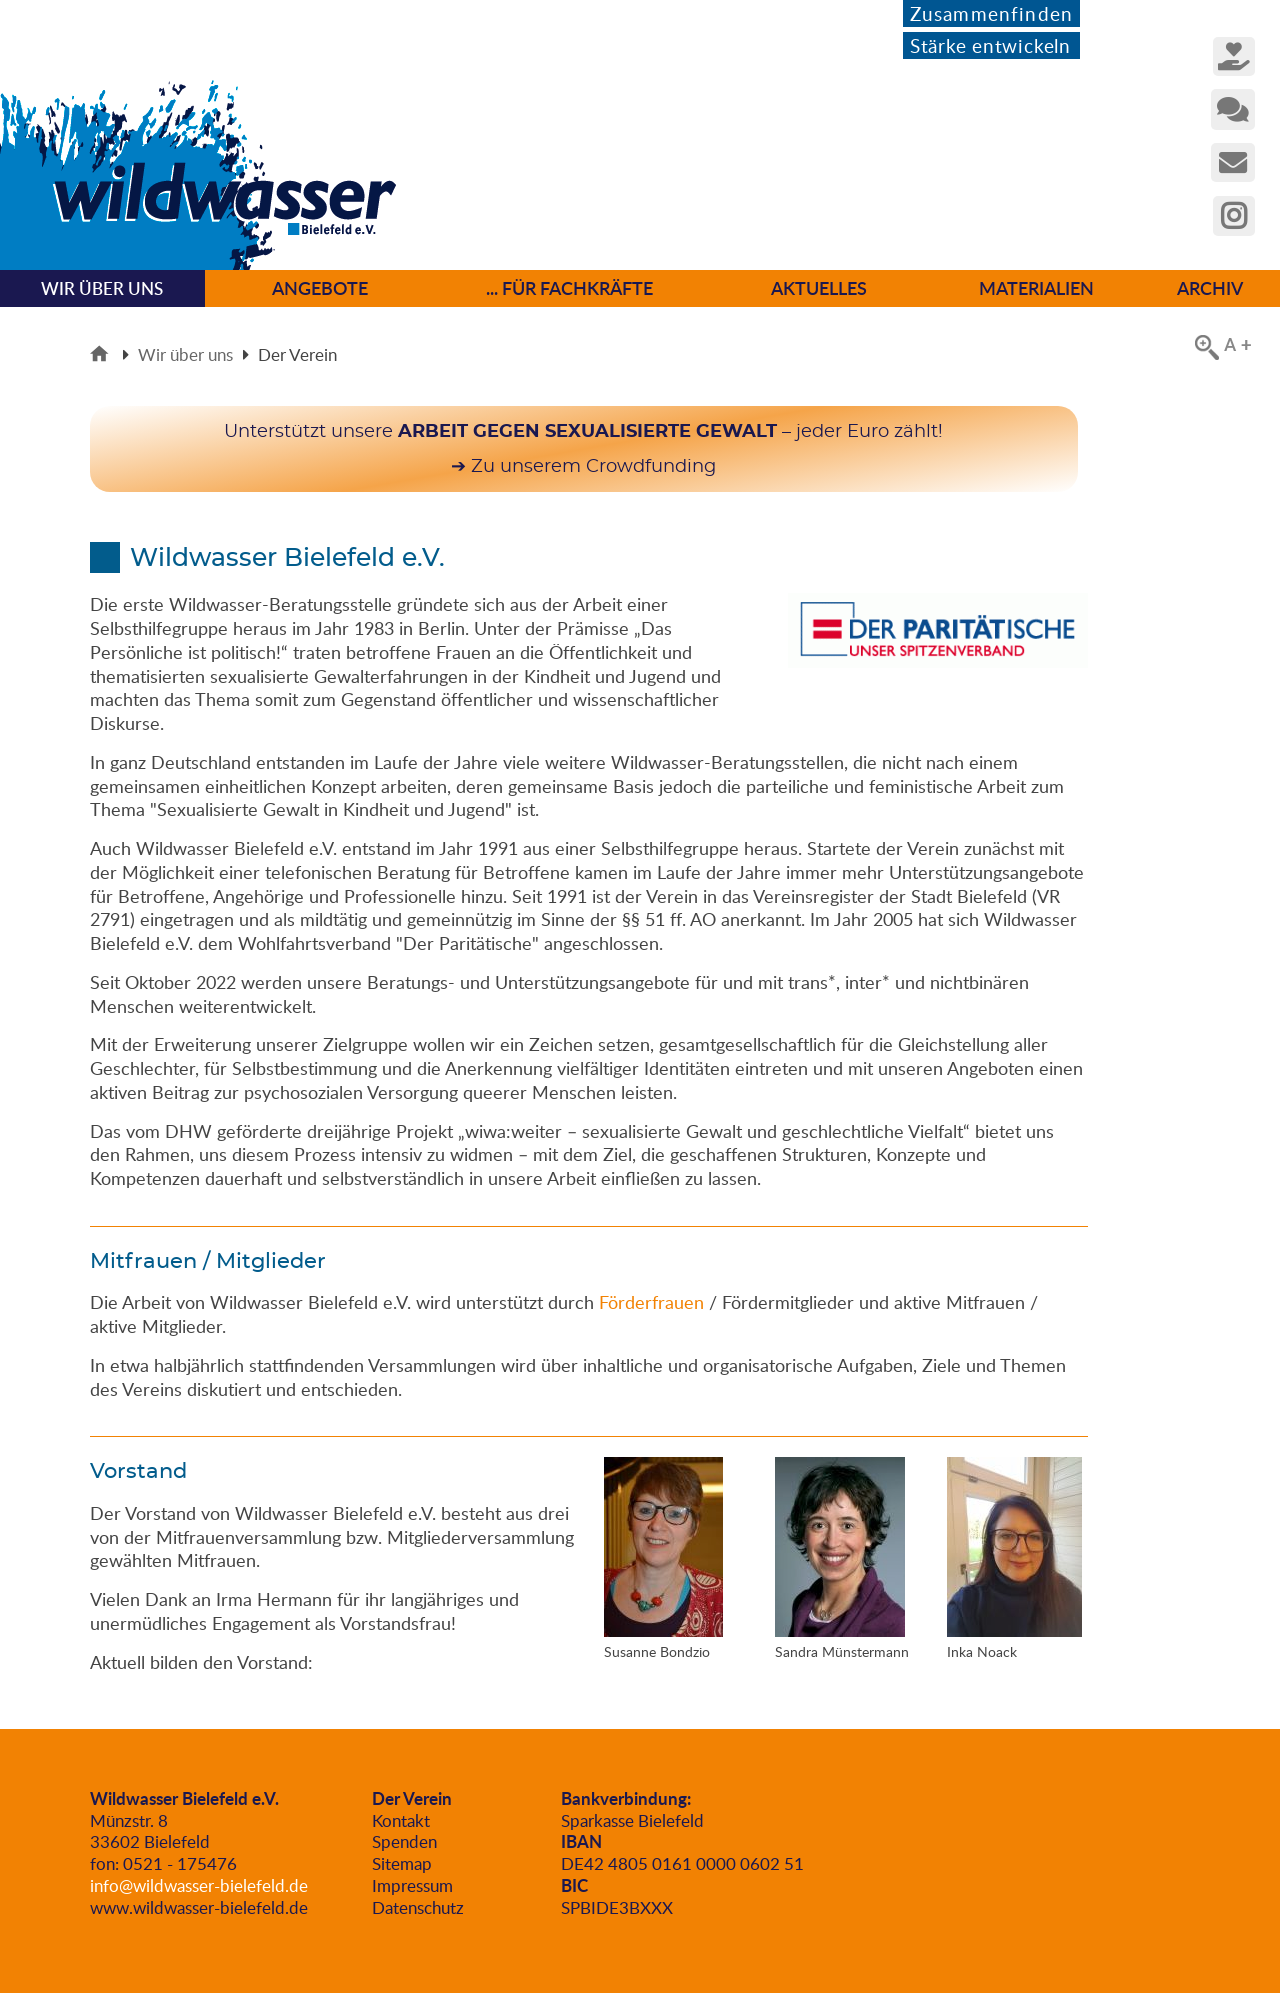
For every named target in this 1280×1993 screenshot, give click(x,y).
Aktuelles (819, 288)
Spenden (404, 1841)
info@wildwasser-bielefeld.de (199, 1885)
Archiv (1210, 288)
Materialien (1036, 288)
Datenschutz (418, 1907)
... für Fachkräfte (569, 288)
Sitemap (402, 1863)
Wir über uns (185, 354)
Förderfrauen (651, 1302)
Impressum (412, 1885)
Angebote (320, 288)
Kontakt (401, 1820)
